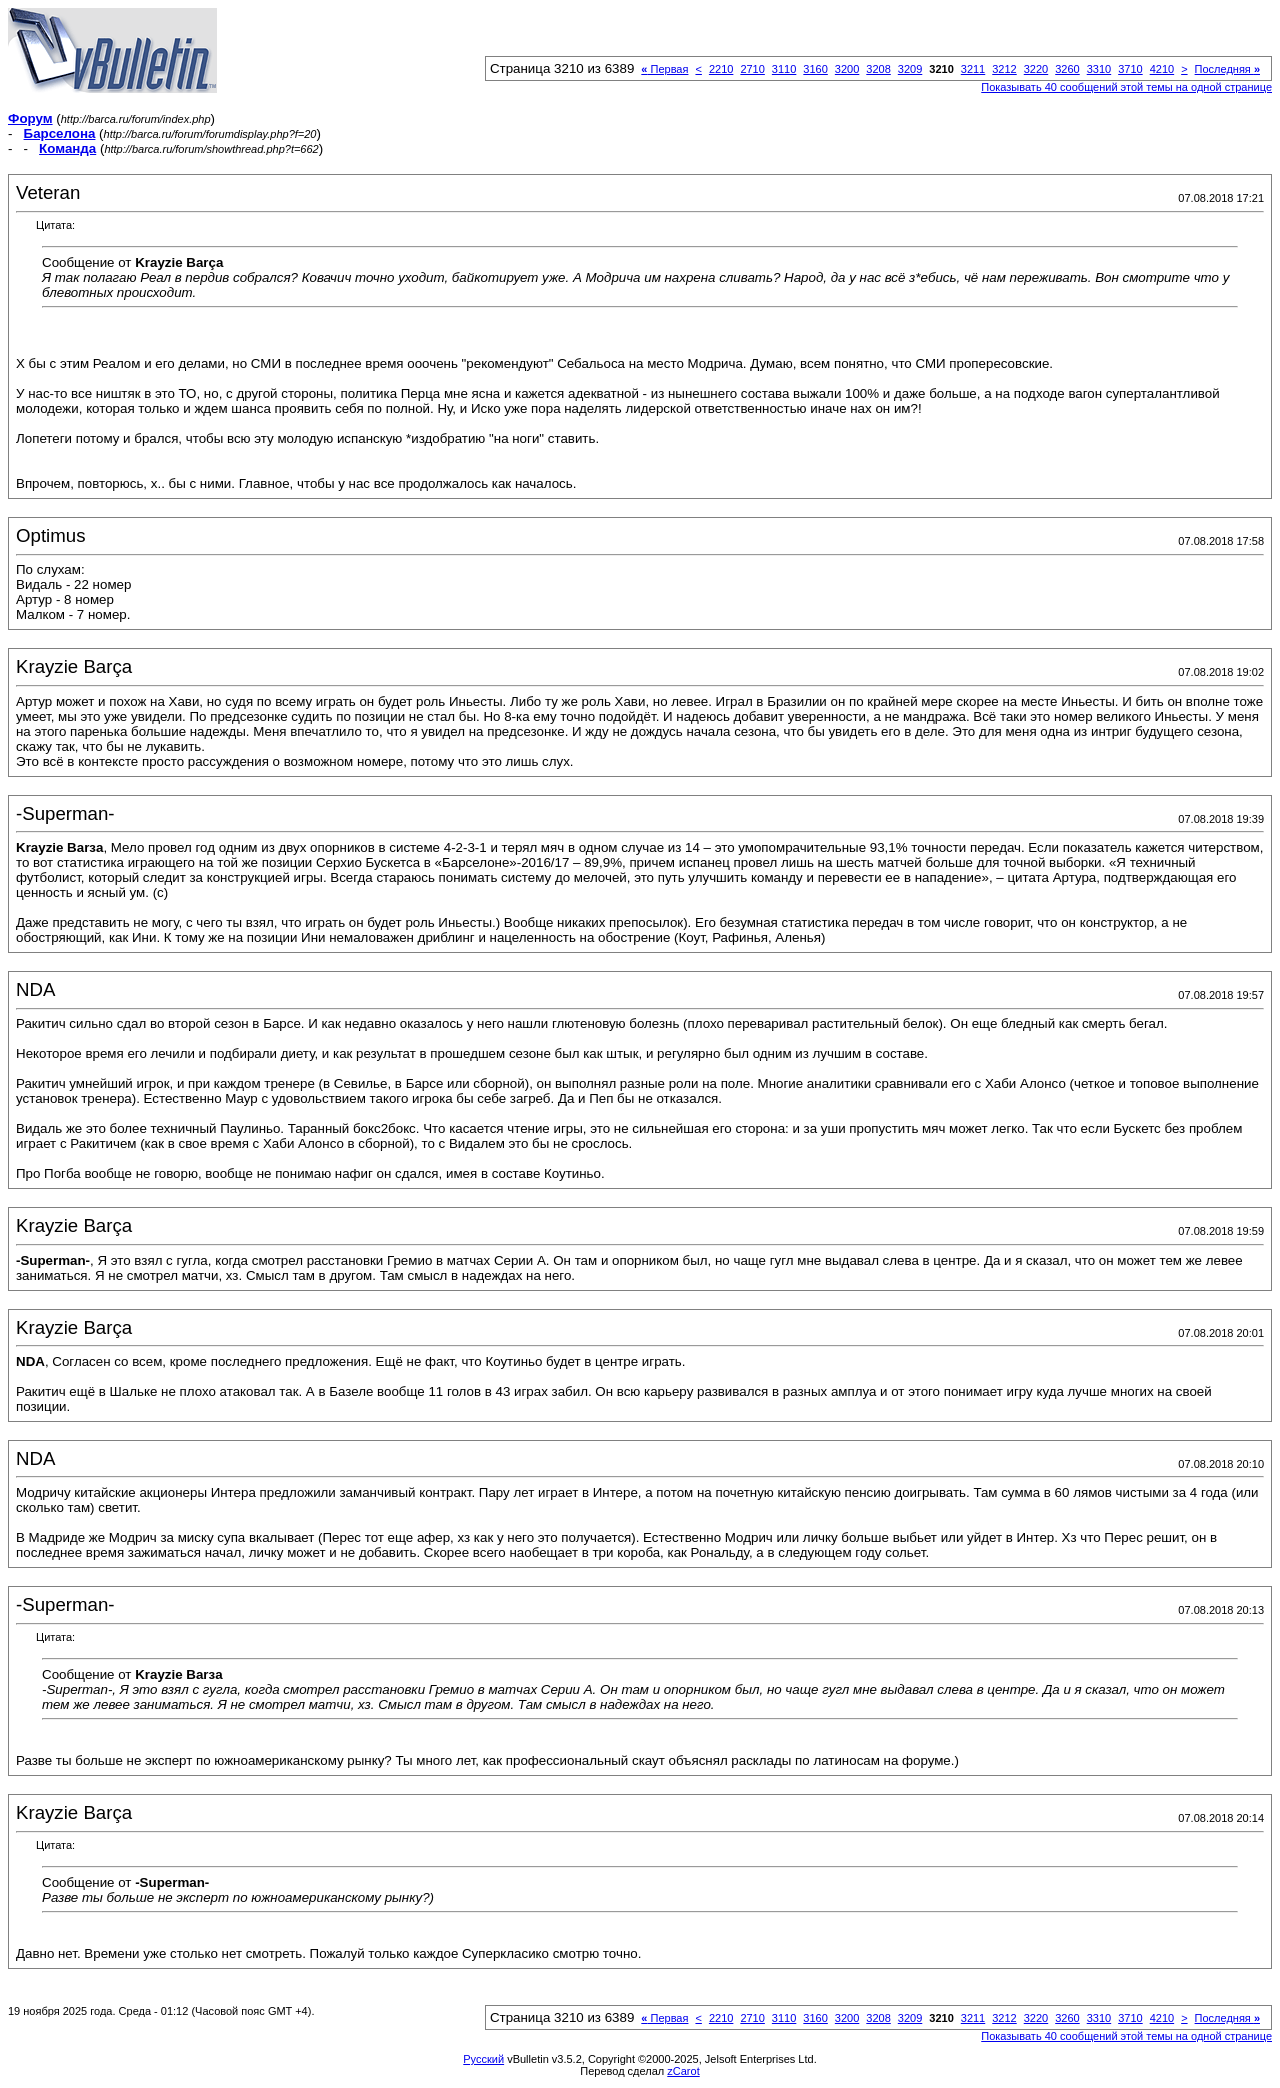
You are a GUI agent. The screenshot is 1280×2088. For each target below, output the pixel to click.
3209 (910, 69)
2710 (752, 69)
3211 (973, 69)
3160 (815, 69)
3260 (1067, 69)
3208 (878, 69)
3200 (847, 69)
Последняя (1227, 69)
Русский (483, 2059)
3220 (1036, 69)
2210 (721, 69)
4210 (1162, 69)
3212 (1004, 69)
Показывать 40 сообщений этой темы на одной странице (1126, 87)
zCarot (683, 2071)
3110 (784, 69)
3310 (1099, 69)
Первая (664, 69)
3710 (1130, 69)
